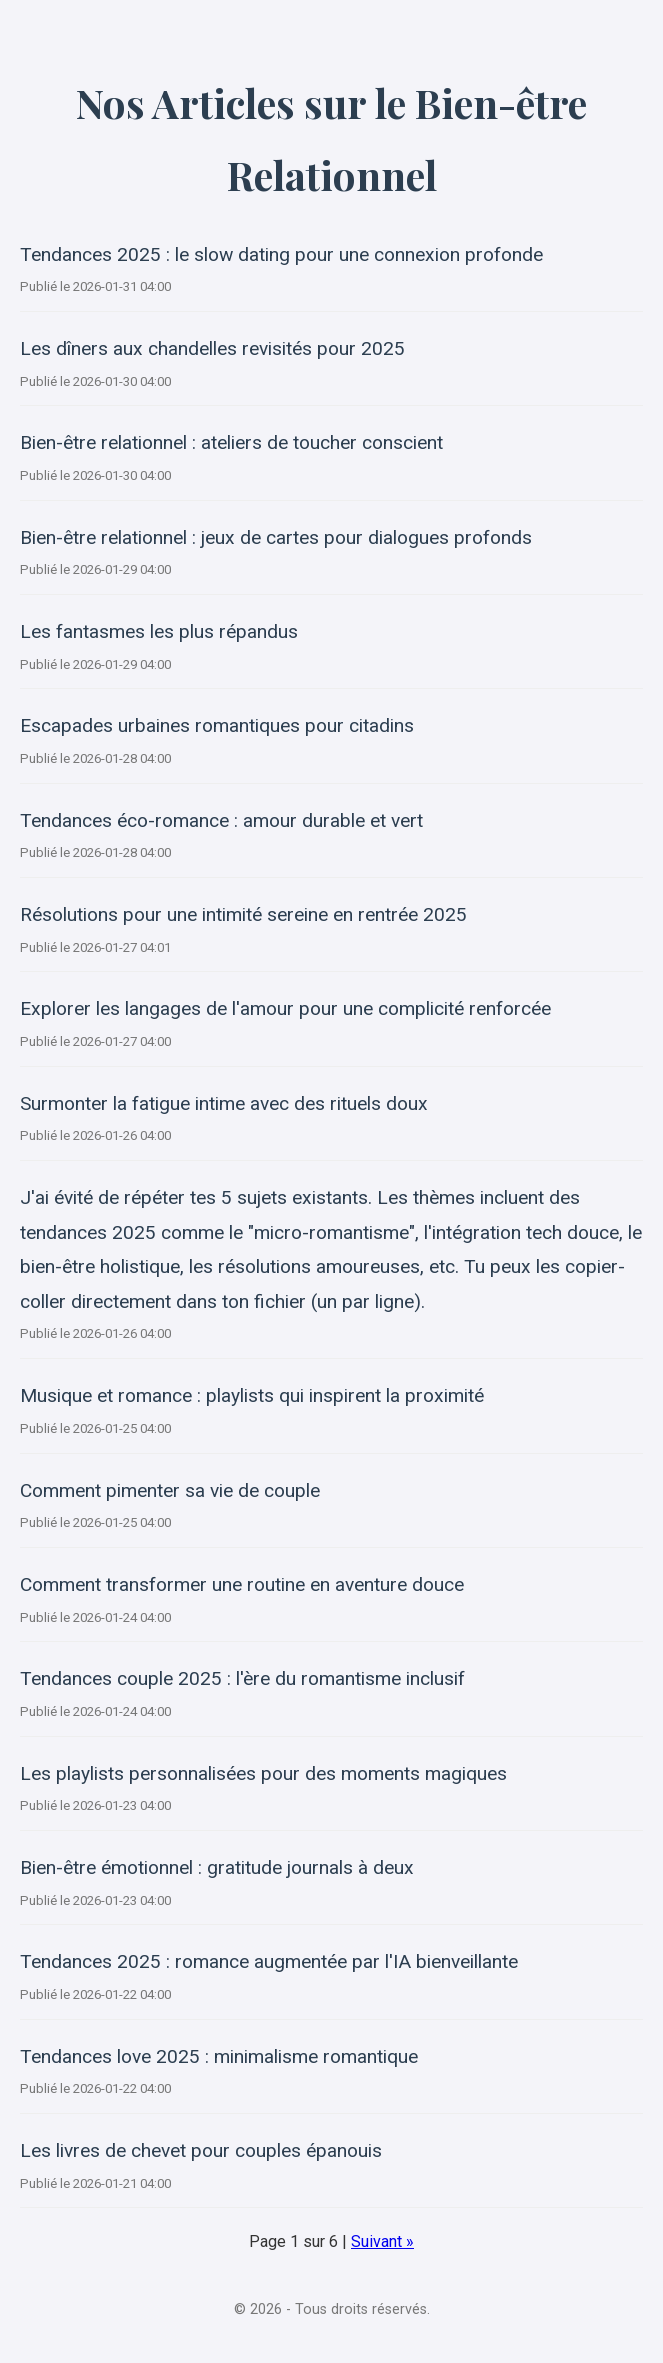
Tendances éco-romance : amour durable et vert (221, 820)
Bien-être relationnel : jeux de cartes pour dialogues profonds (276, 537)
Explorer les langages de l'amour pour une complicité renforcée (285, 1008)
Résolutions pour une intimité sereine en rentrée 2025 (243, 914)
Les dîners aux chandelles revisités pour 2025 (212, 348)
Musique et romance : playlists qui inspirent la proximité (252, 1395)
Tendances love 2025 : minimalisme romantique (219, 2056)
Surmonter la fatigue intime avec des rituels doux (224, 1103)
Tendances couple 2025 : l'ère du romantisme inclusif (242, 1678)
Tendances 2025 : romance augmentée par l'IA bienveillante (269, 1961)
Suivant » (382, 2241)
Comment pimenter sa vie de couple (170, 1490)
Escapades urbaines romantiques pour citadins (217, 725)
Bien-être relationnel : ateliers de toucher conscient (231, 442)
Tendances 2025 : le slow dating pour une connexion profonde (281, 254)
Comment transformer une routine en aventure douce (242, 1584)
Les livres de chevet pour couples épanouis (201, 2150)
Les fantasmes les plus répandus (159, 631)
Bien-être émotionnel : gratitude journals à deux (217, 1867)
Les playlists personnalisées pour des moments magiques (263, 1773)
